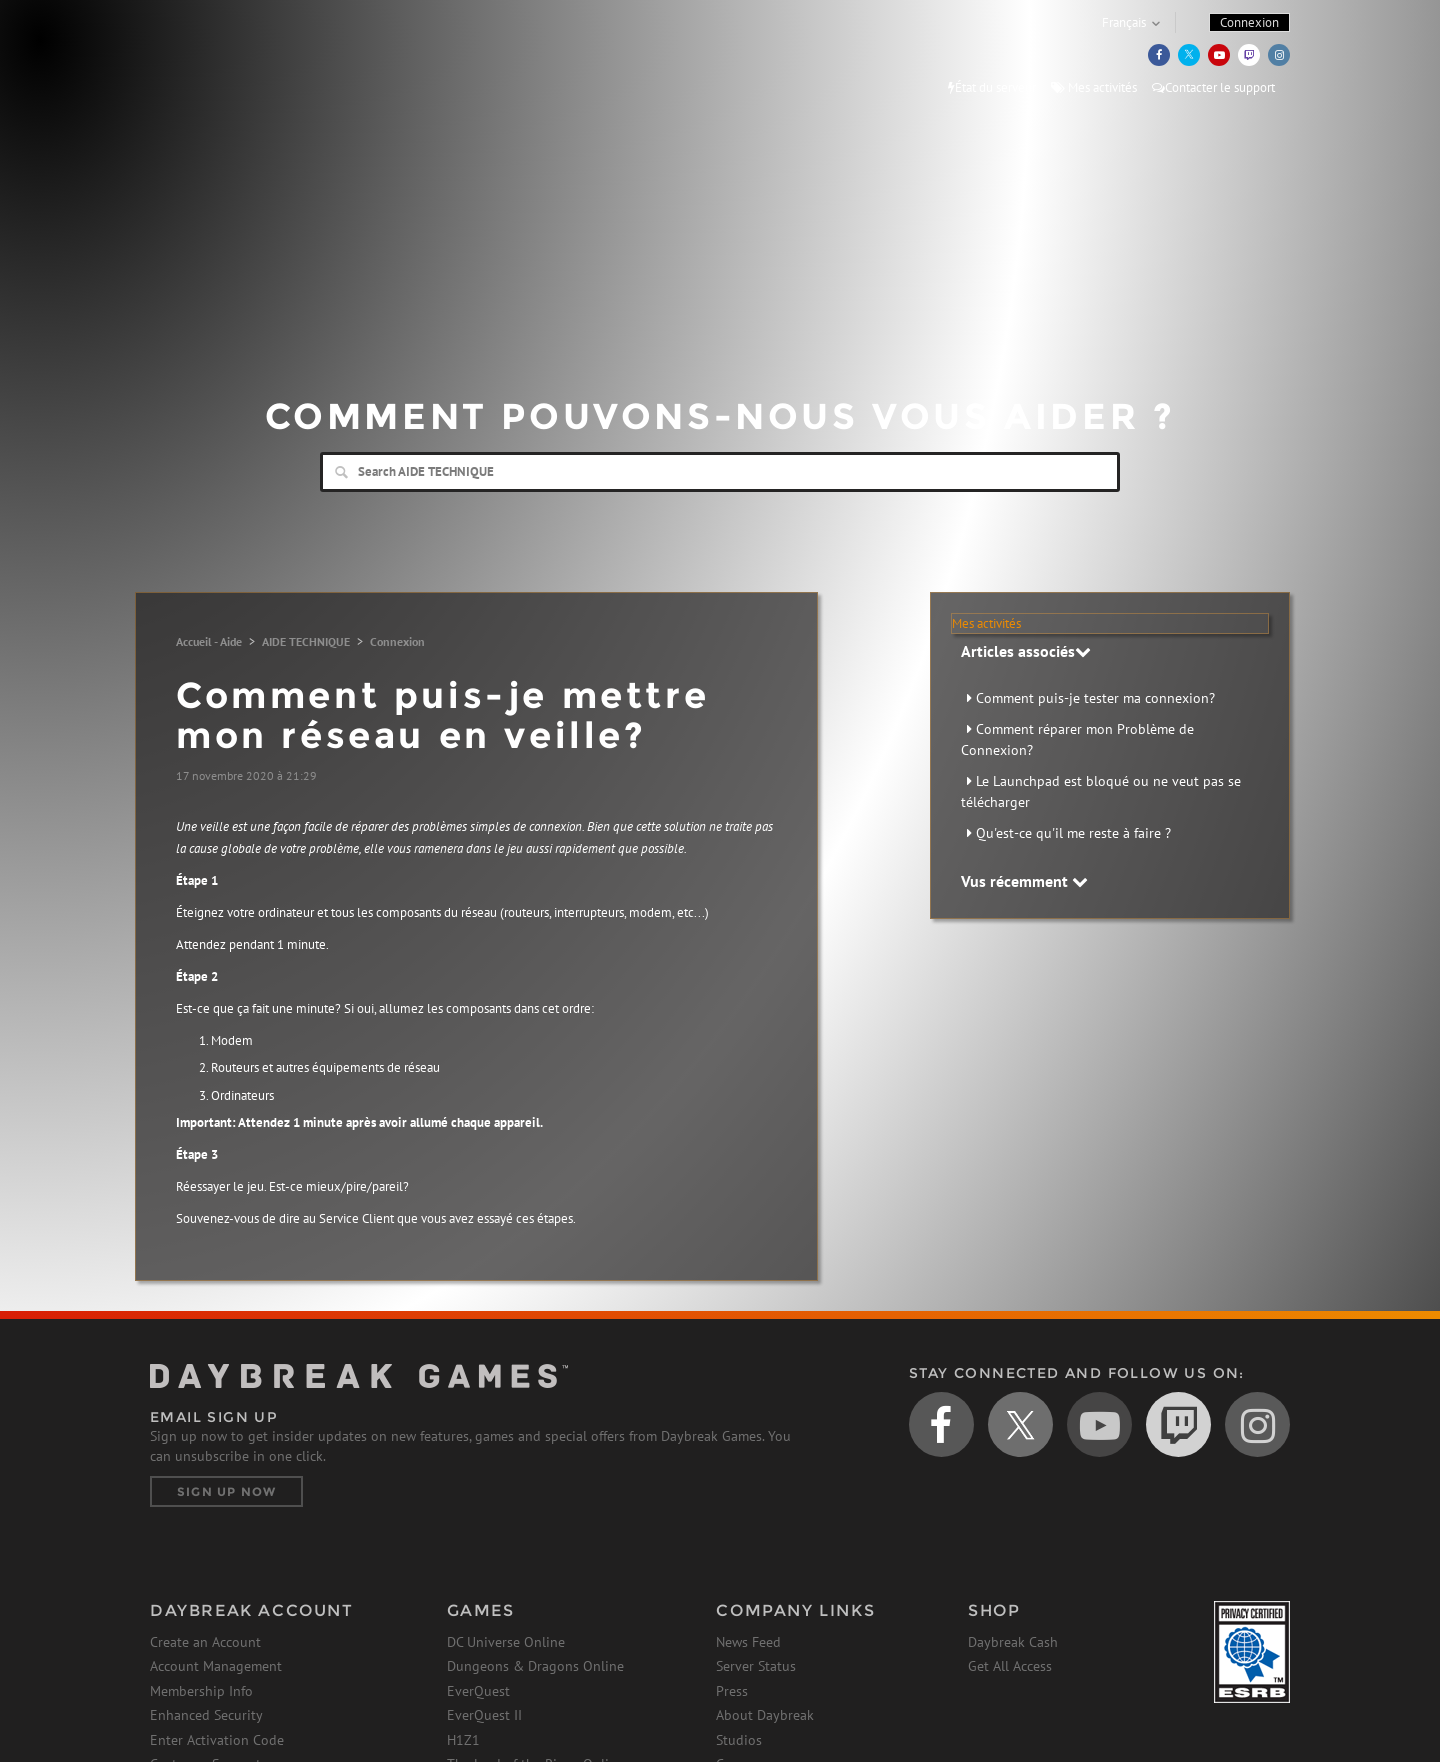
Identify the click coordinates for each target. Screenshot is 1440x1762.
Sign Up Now (226, 1491)
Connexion (397, 641)
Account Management (216, 1666)
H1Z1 (463, 1740)
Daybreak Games (240, 57)
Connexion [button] (1249, 22)
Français (1124, 22)
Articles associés (1026, 651)
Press (732, 1691)
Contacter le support (1213, 87)
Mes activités (1094, 87)
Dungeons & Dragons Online (535, 1666)
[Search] (720, 472)
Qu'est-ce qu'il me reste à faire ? (1073, 833)
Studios (739, 1740)
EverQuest (478, 1691)
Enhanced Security (206, 1715)
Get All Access (1010, 1666)
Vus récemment (1024, 881)
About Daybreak (765, 1715)
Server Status (756, 1666)
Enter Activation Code (217, 1740)
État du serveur (992, 87)
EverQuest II (484, 1715)
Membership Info (201, 1691)
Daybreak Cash (1013, 1642)
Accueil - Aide (209, 641)
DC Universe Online (506, 1642)
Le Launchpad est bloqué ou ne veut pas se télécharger (1101, 791)
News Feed (748, 1642)
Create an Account (205, 1642)
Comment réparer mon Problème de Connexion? (1077, 739)
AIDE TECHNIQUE (306, 641)
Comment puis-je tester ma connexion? (1095, 698)
